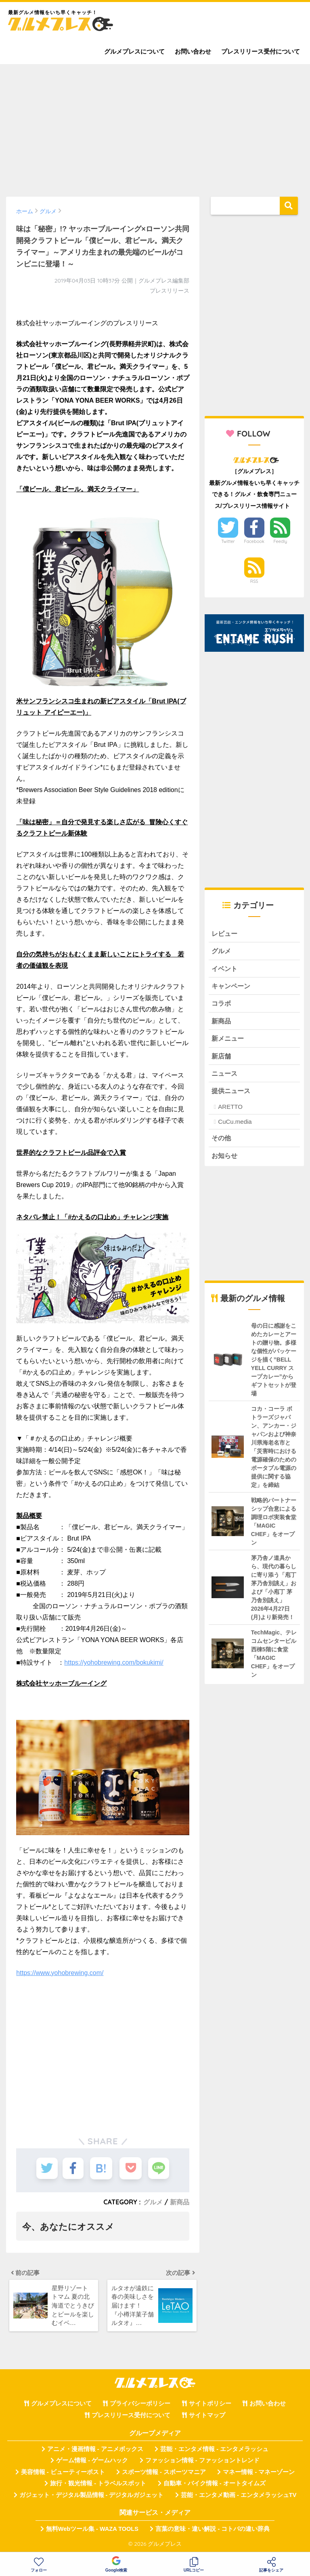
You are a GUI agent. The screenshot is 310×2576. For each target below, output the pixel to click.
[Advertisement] (155, 126)
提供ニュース (232, 1094)
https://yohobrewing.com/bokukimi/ (113, 1662)
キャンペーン (232, 987)
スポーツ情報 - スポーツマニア (164, 2474)
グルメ (153, 2202)
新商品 (179, 2202)
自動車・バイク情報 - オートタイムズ (214, 2485)
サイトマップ (207, 2417)
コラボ (222, 1005)
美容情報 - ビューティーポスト (63, 2474)
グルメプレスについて (134, 51)
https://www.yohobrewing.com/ (59, 1972)
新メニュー (229, 1041)
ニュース (225, 1077)
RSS (254, 581)
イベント (225, 969)
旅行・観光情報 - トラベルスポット (98, 2485)
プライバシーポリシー (140, 2406)
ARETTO (230, 1110)
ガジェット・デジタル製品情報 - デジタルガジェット (91, 2497)
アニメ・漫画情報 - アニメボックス (95, 2451)
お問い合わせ (193, 51)
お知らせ (225, 1160)
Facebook (254, 541)
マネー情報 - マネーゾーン (259, 2474)
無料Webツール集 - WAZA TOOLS (92, 2531)
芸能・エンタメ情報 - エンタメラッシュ (214, 2451)
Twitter (228, 541)
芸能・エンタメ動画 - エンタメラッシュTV (238, 2497)
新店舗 (222, 1058)
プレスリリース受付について (260, 51)
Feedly (280, 541)
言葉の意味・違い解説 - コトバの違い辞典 (212, 2531)
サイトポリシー (210, 2406)
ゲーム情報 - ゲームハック (92, 2463)
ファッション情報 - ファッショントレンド (202, 2463)
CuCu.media (234, 1125)
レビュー (225, 934)
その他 (222, 1142)
